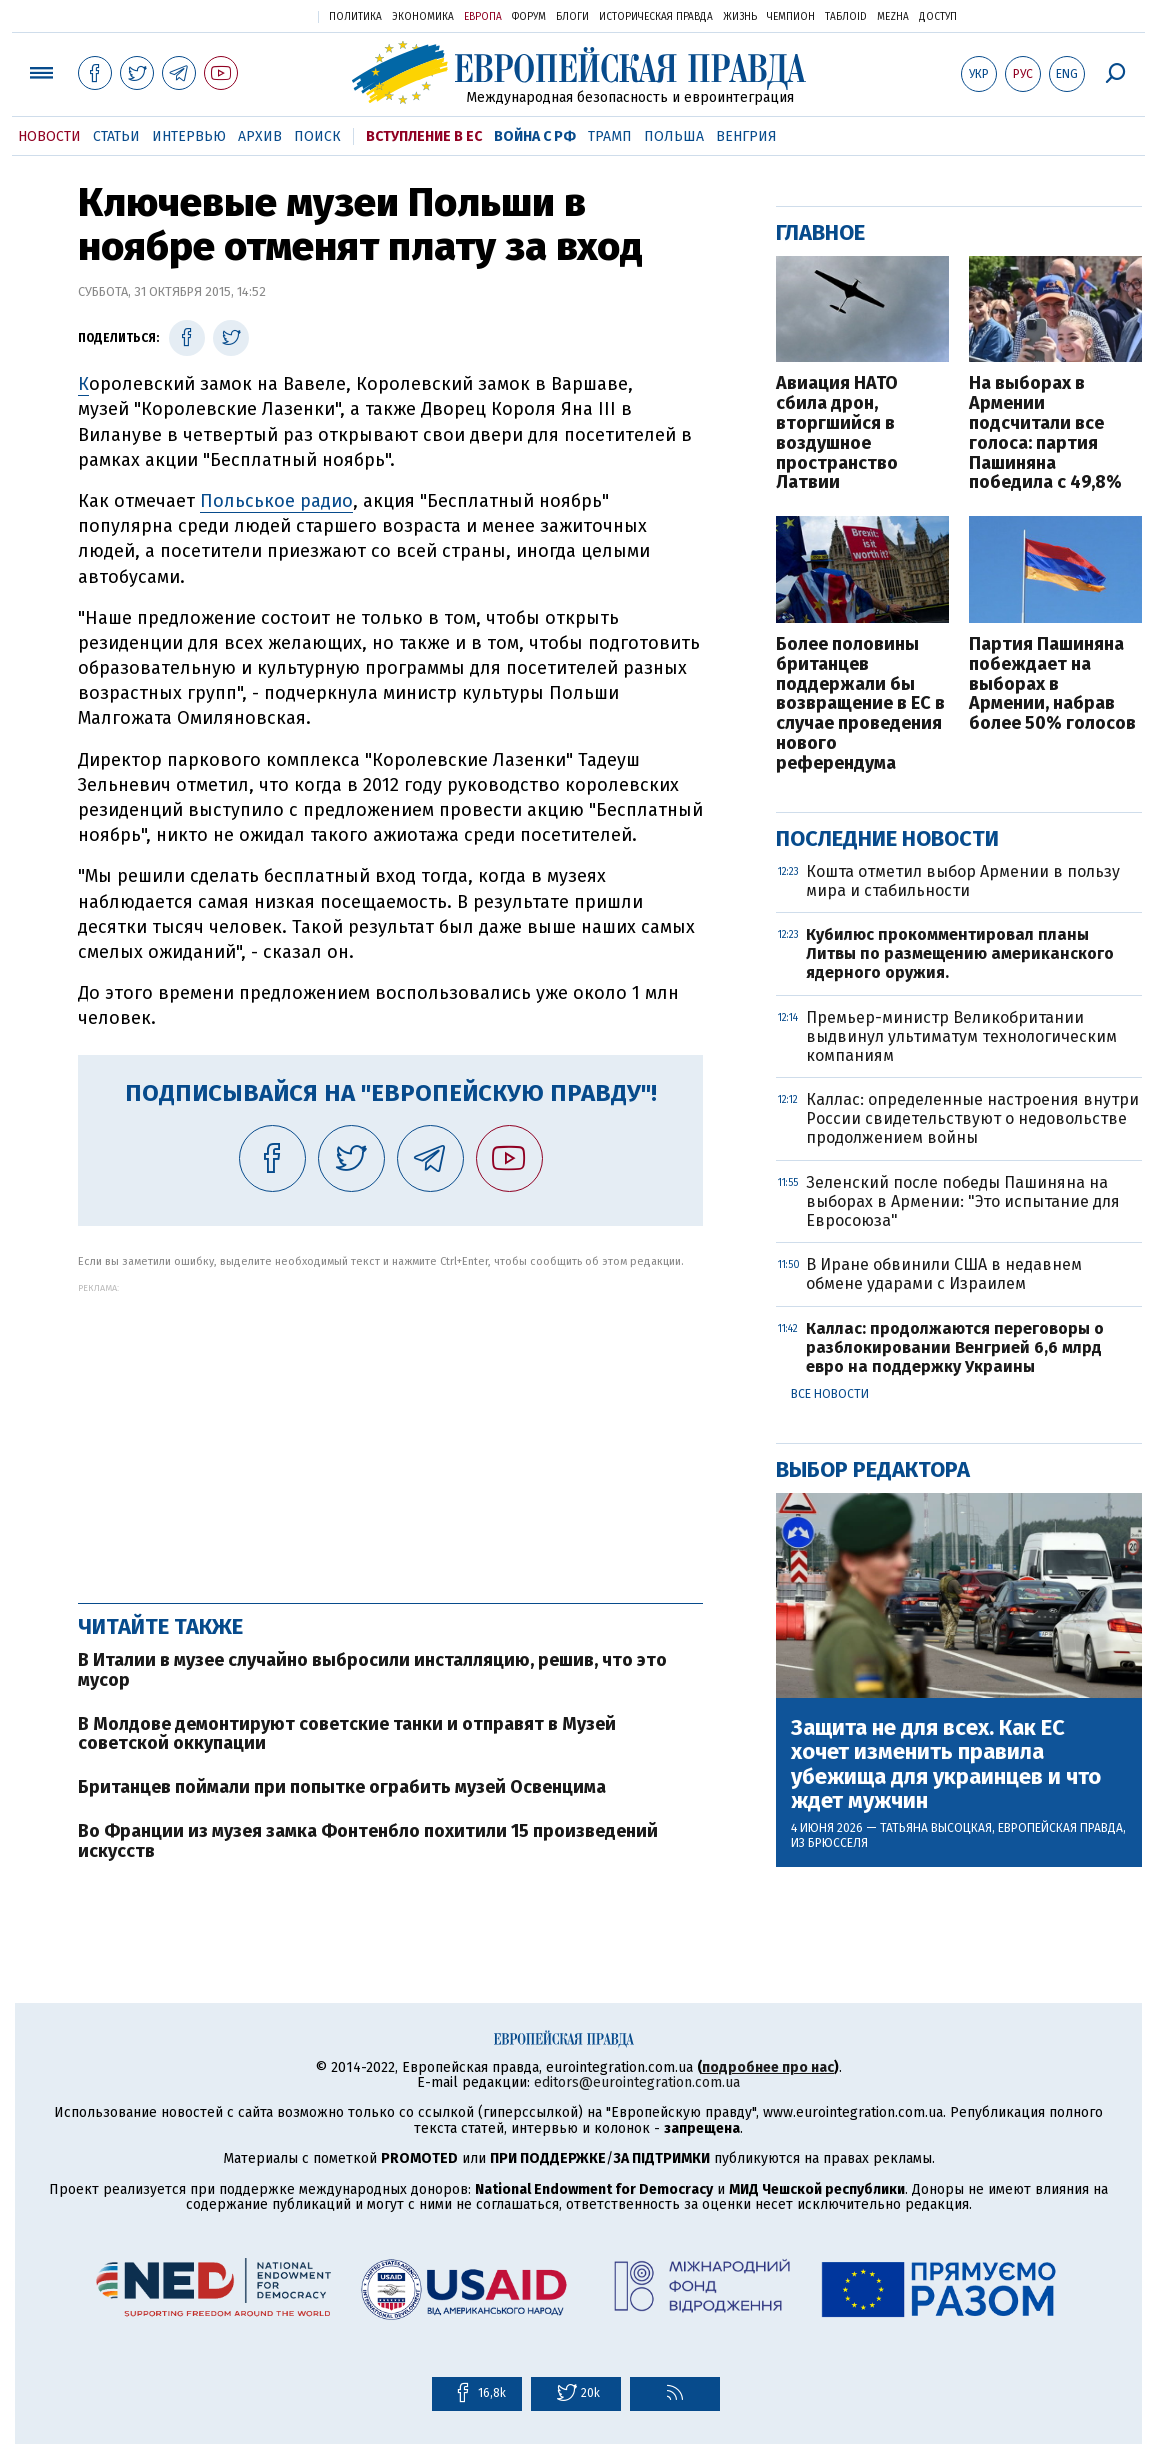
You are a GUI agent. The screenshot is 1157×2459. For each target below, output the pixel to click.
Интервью (189, 136)
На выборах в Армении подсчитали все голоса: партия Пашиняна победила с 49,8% (1045, 433)
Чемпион (791, 17)
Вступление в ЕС (424, 136)
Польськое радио (276, 501)
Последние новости (887, 838)
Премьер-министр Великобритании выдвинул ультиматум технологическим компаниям (961, 1036)
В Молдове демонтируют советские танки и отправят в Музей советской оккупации (347, 1734)
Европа (483, 17)
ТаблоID (846, 17)
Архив (260, 136)
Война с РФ (535, 136)
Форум (529, 17)
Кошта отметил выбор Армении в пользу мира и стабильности (963, 881)
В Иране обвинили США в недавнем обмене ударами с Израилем (944, 1274)
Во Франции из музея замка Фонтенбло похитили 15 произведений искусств (368, 1841)
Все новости (830, 1394)
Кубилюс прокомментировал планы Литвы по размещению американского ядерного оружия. (960, 953)
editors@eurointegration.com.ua (637, 2082)
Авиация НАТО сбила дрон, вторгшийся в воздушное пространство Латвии (837, 433)
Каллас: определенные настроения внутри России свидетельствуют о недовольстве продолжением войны (972, 1118)
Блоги (572, 17)
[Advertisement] (390, 1433)
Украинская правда (254, 15)
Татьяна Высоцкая (936, 1828)
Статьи (116, 136)
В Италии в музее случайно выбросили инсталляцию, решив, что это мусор (372, 1670)
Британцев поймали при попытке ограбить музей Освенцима (342, 1787)
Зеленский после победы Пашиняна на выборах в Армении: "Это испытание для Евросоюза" (963, 1201)
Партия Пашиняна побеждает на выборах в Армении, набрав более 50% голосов (1052, 684)
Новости (49, 136)
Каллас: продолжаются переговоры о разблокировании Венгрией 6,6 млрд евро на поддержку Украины (955, 1347)
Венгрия (746, 136)
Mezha (893, 17)
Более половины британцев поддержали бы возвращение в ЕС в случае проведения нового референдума (860, 704)
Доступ (938, 17)
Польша (674, 136)
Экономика (423, 17)
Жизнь (740, 17)
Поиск (317, 136)
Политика (355, 17)
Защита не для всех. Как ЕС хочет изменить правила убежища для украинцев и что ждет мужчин (946, 1764)
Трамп (610, 136)
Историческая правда (656, 17)
